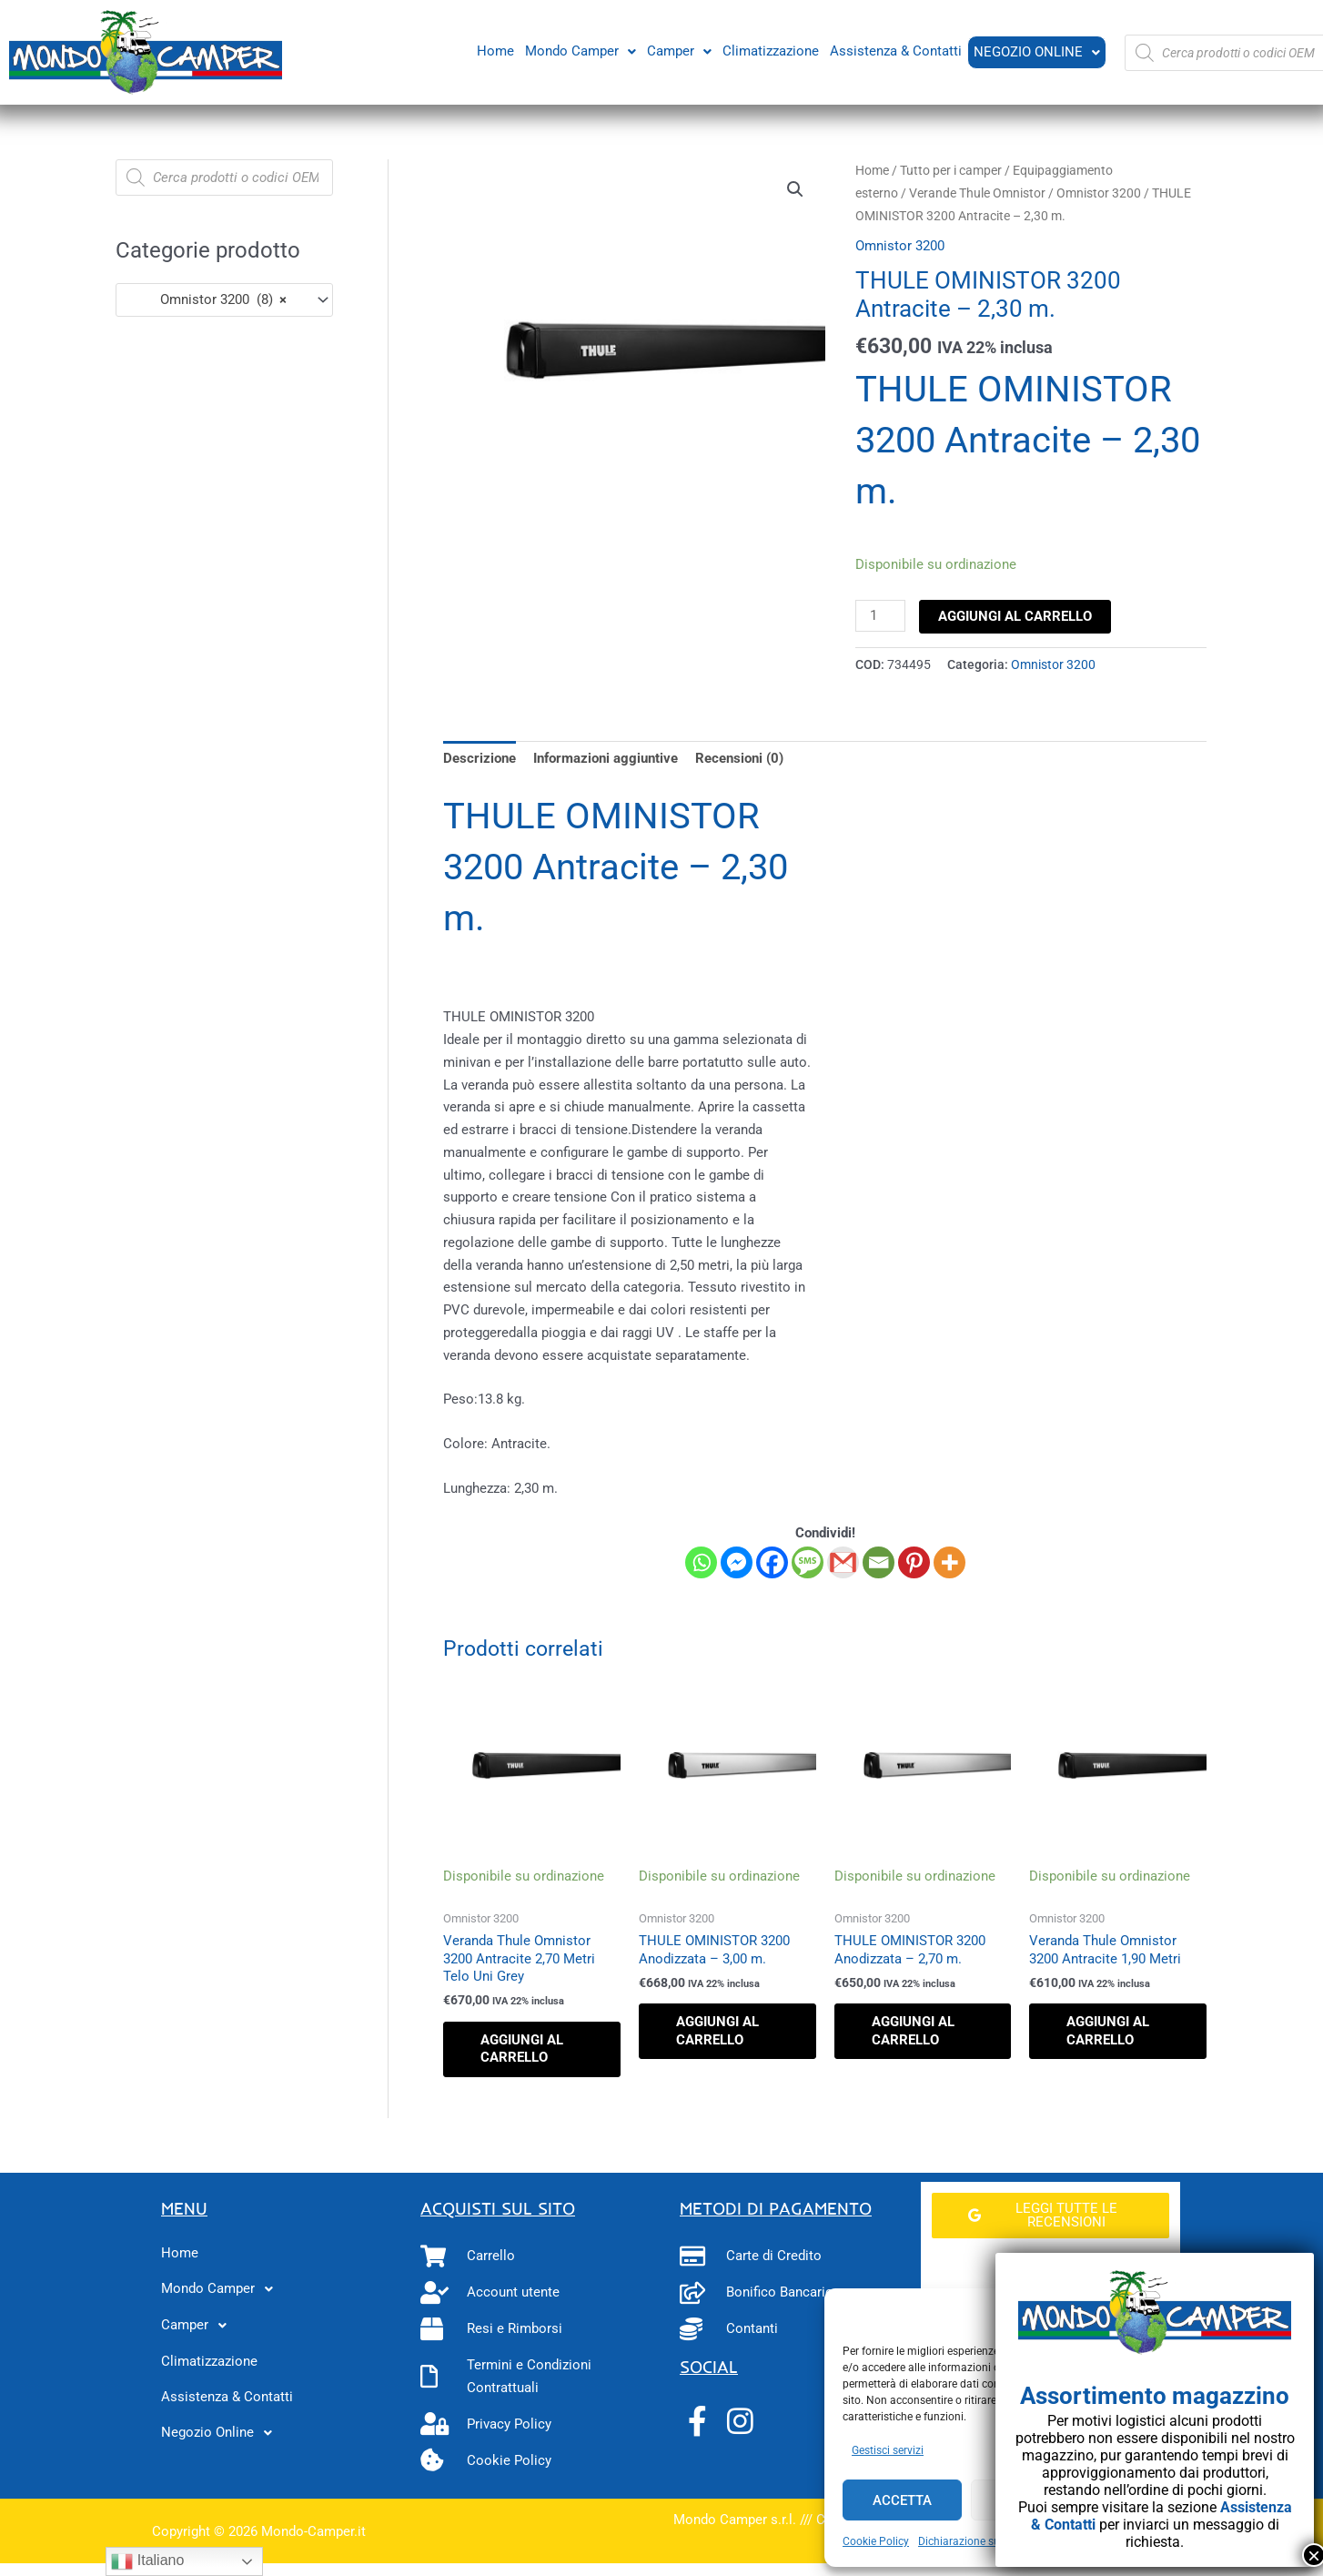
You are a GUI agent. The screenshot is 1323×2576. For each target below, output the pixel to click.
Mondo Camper (578, 50)
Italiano (147, 2561)
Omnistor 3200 (1098, 193)
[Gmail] (843, 1562)
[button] (579, 50)
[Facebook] (772, 1562)
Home (493, 50)
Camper (677, 50)
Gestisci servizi (888, 2450)
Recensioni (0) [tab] (739, 758)
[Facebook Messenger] (736, 1562)
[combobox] (224, 300)
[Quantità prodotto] (879, 616)
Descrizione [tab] (479, 758)
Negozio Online (1036, 52)
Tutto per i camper (951, 170)
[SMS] (807, 1562)
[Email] (878, 1562)
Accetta (902, 2500)
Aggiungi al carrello (1015, 616)
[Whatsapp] (701, 1562)
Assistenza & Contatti (894, 50)
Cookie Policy (876, 2541)
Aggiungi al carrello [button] (521, 2049)
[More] (949, 1562)
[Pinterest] (914, 1562)
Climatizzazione (769, 50)
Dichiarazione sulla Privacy (984, 2541)
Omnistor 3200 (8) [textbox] (207, 299)
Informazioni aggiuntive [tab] (605, 758)
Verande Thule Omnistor (977, 193)
